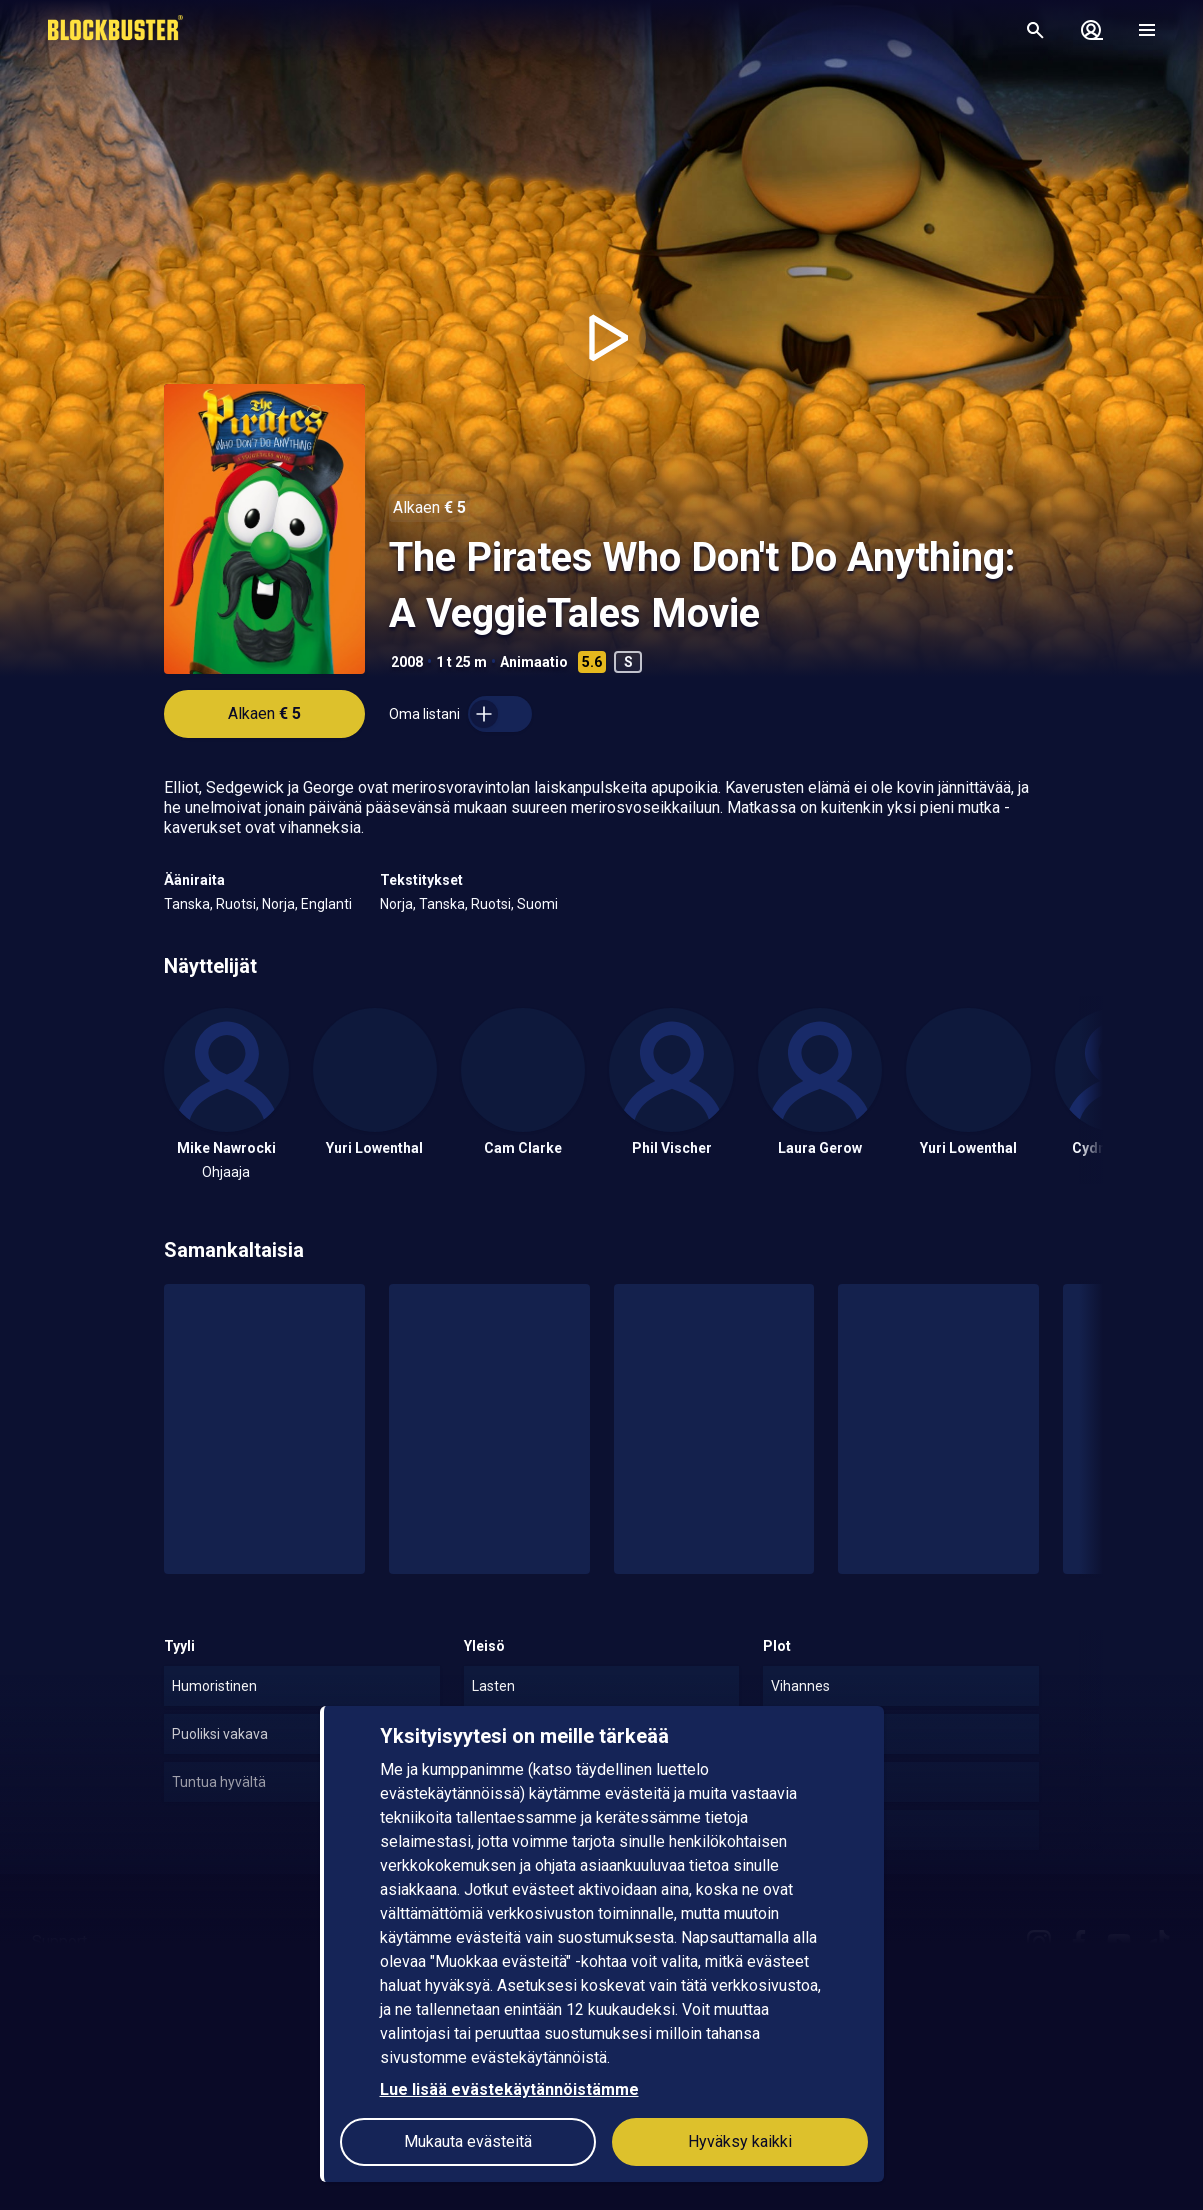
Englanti (326, 904)
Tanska (187, 904)
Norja (278, 904)
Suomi (537, 904)
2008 (407, 662)
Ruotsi (236, 904)
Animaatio (534, 662)
